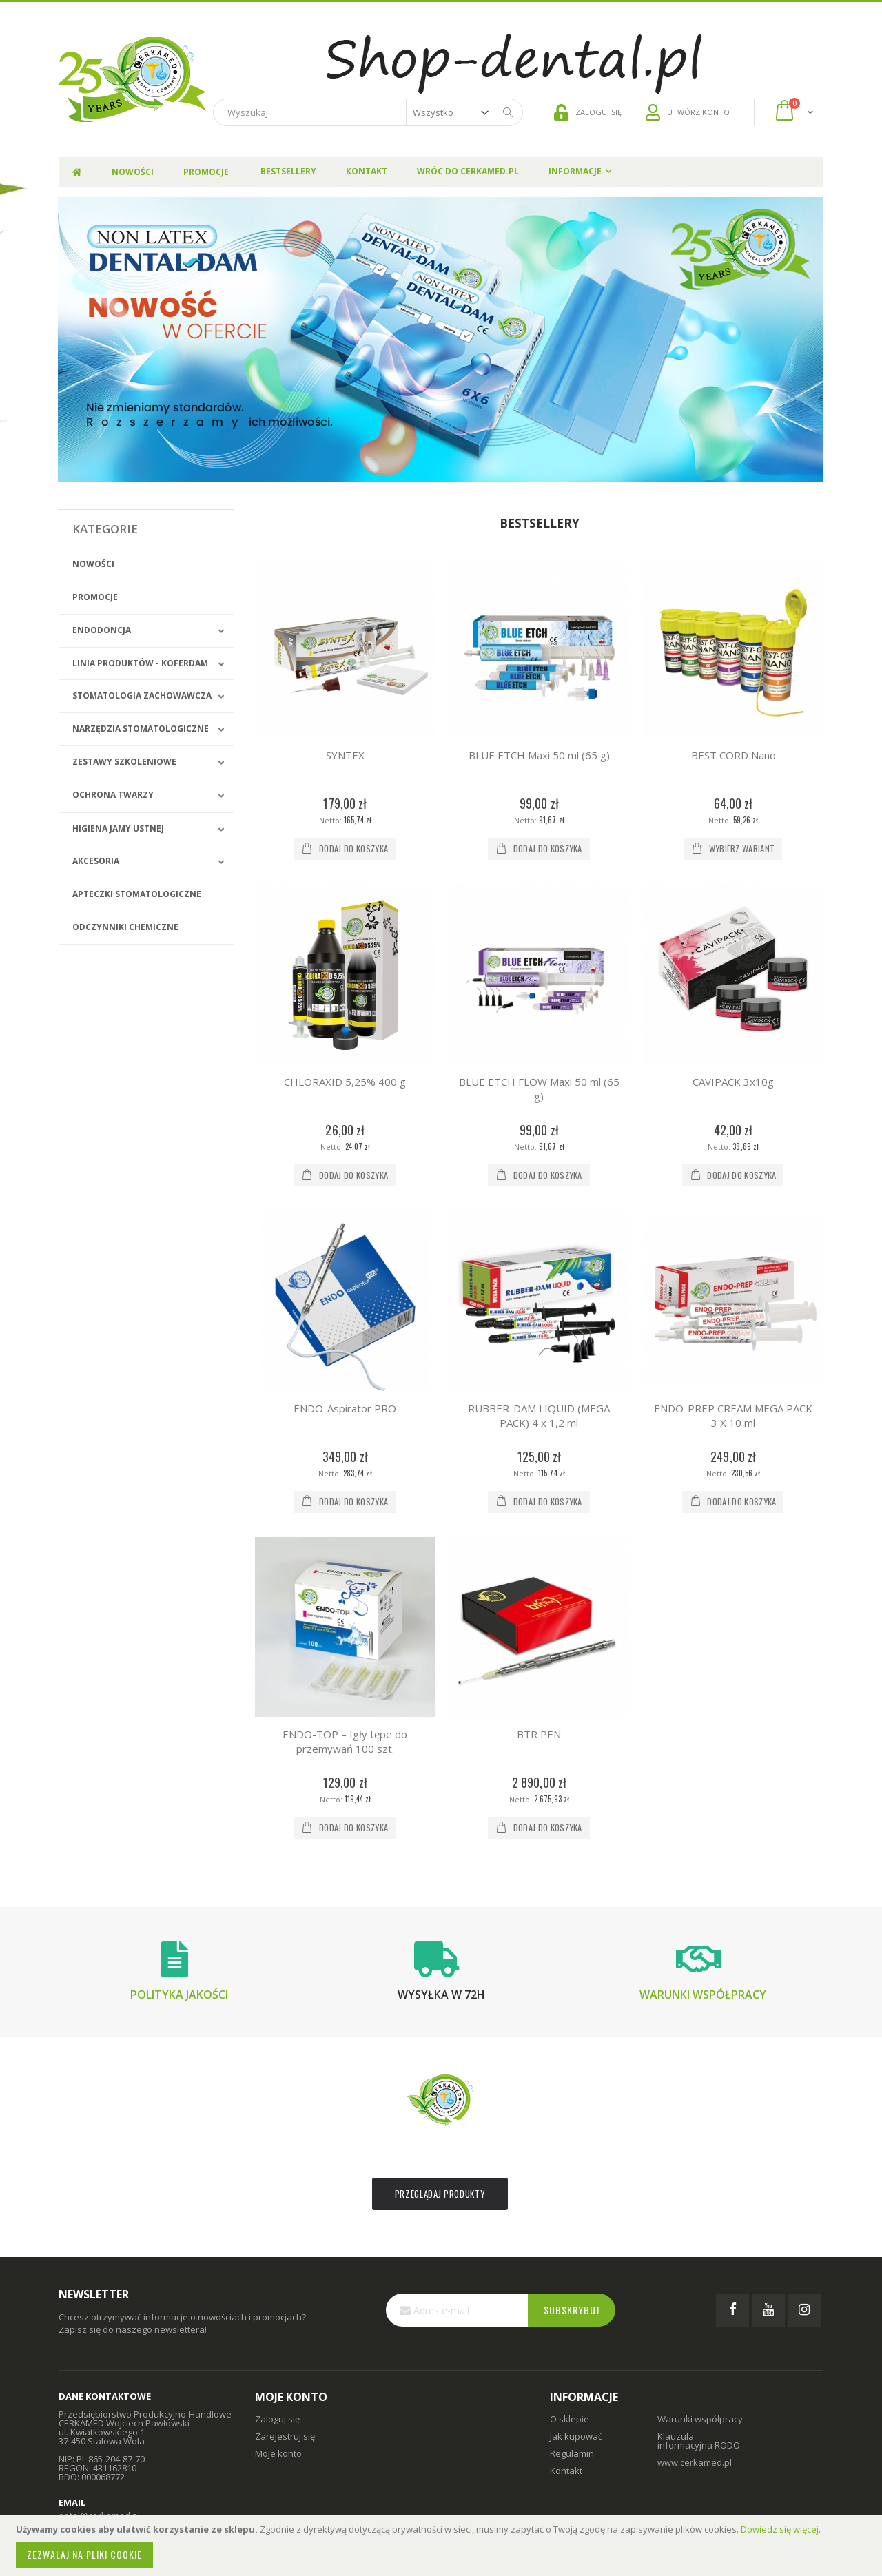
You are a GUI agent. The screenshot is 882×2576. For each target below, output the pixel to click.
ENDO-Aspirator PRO (345, 1408)
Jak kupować (576, 2436)
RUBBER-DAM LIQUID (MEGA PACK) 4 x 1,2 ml (539, 1415)
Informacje (575, 171)
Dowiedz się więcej (780, 2529)
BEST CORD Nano (733, 755)
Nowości (93, 564)
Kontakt (366, 171)
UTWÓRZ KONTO (688, 112)
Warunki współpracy (702, 1994)
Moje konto (278, 2453)
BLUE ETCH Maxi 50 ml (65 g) (539, 755)
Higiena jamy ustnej (118, 828)
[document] (443, 2545)
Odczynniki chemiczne (125, 927)
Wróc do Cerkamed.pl (468, 171)
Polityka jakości (179, 1994)
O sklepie (569, 2419)
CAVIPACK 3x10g (733, 1082)
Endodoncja (101, 630)
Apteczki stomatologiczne (136, 894)
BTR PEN (539, 1734)
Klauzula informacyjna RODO (698, 2440)
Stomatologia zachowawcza (142, 695)
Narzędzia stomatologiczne (140, 728)
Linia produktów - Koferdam (140, 663)
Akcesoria (95, 861)
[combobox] (368, 112)
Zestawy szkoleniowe (124, 761)
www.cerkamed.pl (694, 2462)
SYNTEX (345, 755)
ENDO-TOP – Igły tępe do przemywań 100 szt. (345, 1741)
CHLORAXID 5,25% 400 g (345, 1082)
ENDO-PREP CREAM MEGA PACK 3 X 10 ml (733, 1415)
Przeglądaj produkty (440, 2194)
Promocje (95, 597)
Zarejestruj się (285, 2436)
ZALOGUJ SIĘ (588, 112)
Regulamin (572, 2453)
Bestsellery (288, 171)
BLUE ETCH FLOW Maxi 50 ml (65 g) (539, 1089)
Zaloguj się (277, 2419)
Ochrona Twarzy (113, 795)
